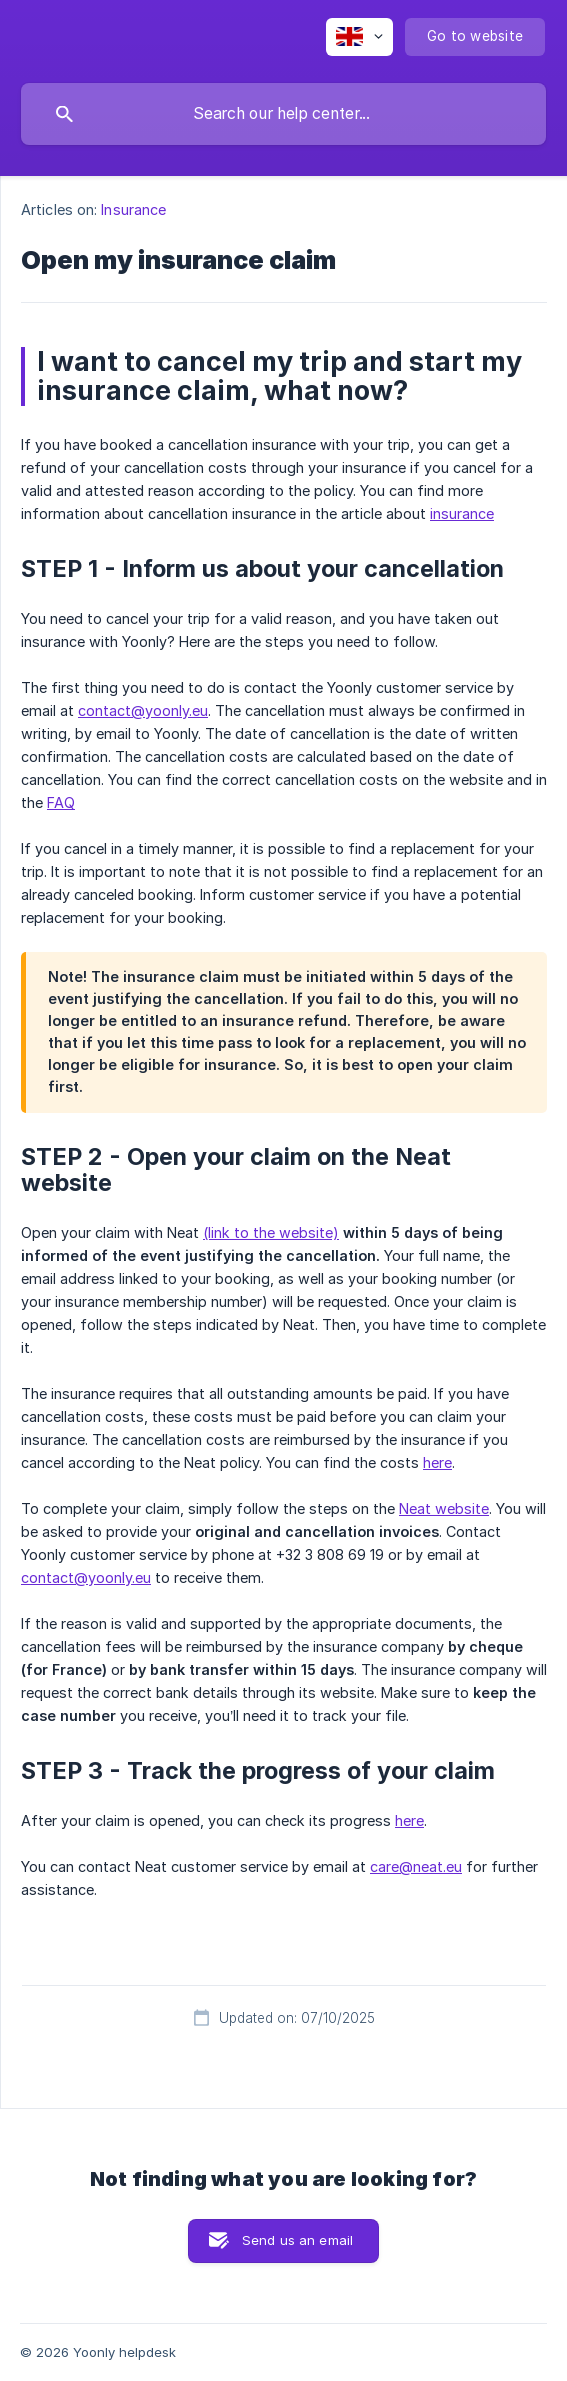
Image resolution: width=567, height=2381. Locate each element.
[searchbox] (283, 114)
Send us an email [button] (297, 2240)
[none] (359, 37)
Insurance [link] (133, 209)
